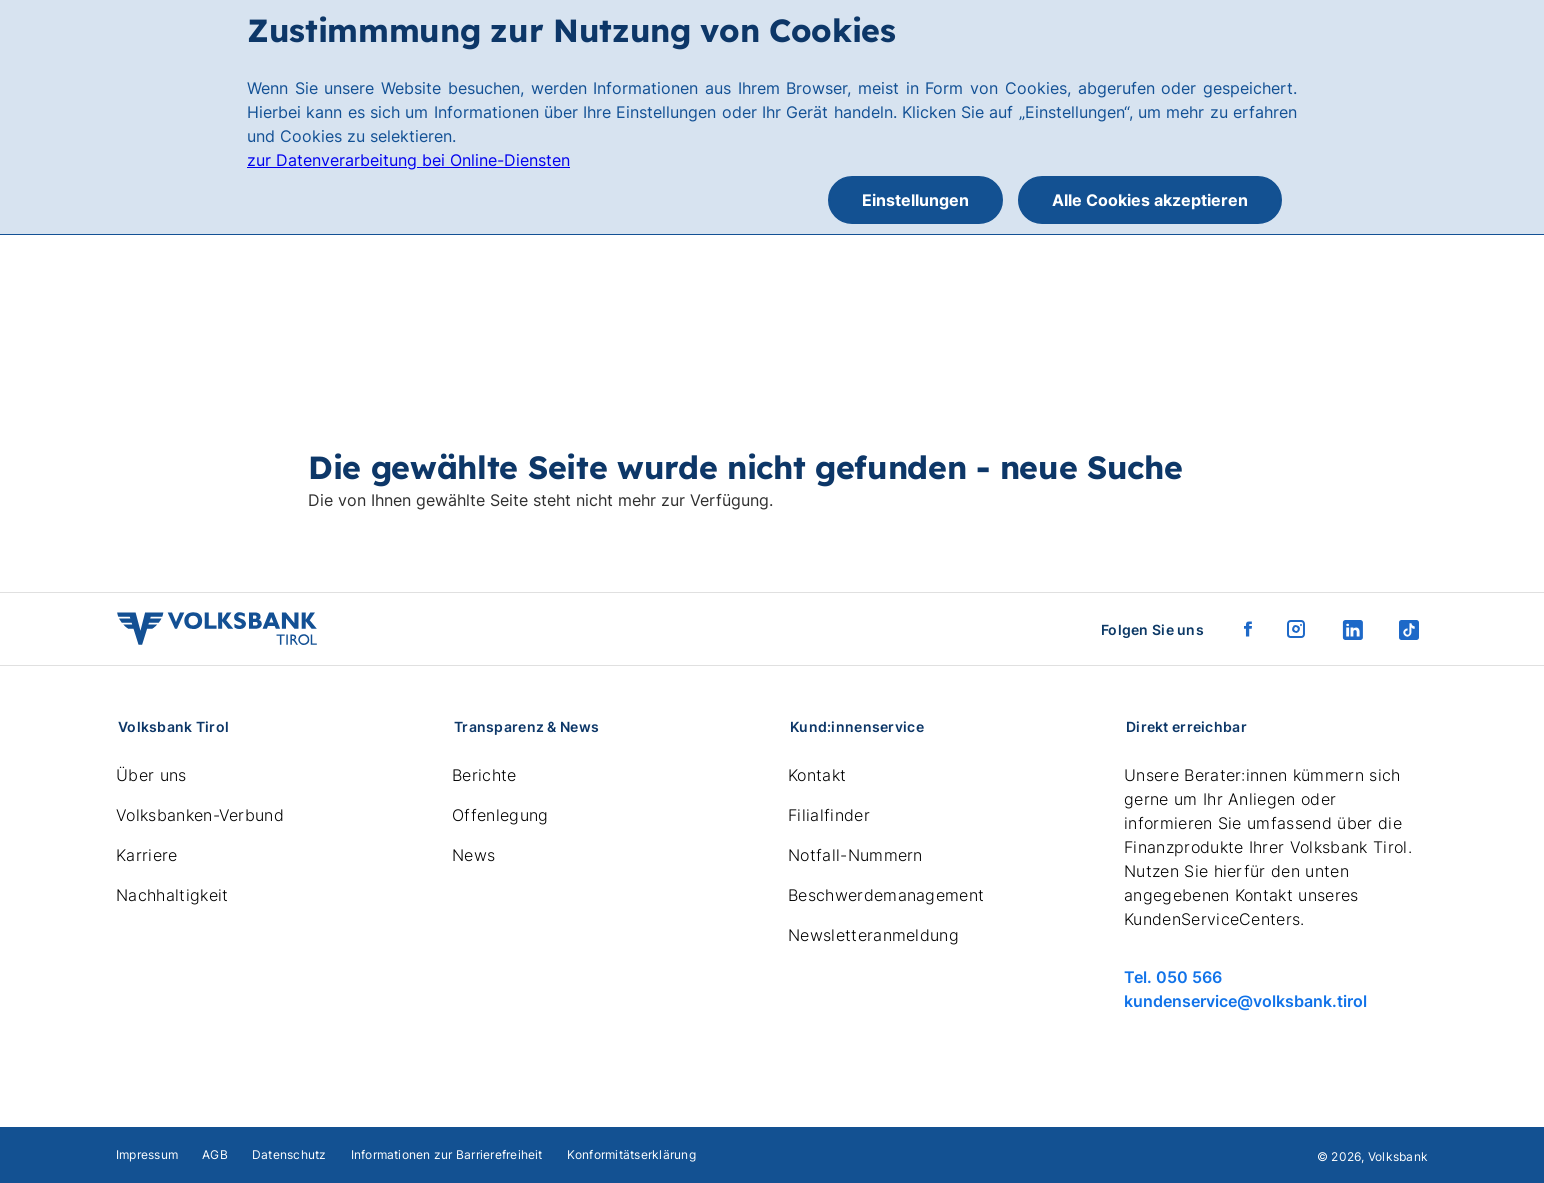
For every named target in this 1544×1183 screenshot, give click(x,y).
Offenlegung (500, 815)
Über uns (151, 775)
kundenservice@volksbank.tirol (1245, 1001)
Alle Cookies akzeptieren (1150, 200)
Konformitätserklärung (631, 1154)
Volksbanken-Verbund (200, 815)
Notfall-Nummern (855, 855)
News (473, 855)
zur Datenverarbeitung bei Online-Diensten (408, 160)
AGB (215, 1154)
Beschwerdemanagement (886, 895)
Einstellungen (915, 200)
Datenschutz (289, 1154)
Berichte (484, 775)
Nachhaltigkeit (172, 895)
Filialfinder (829, 815)
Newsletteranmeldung (873, 935)
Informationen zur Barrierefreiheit (447, 1154)
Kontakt (817, 775)
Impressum (147, 1154)
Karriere (147, 855)
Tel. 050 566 (1173, 977)
